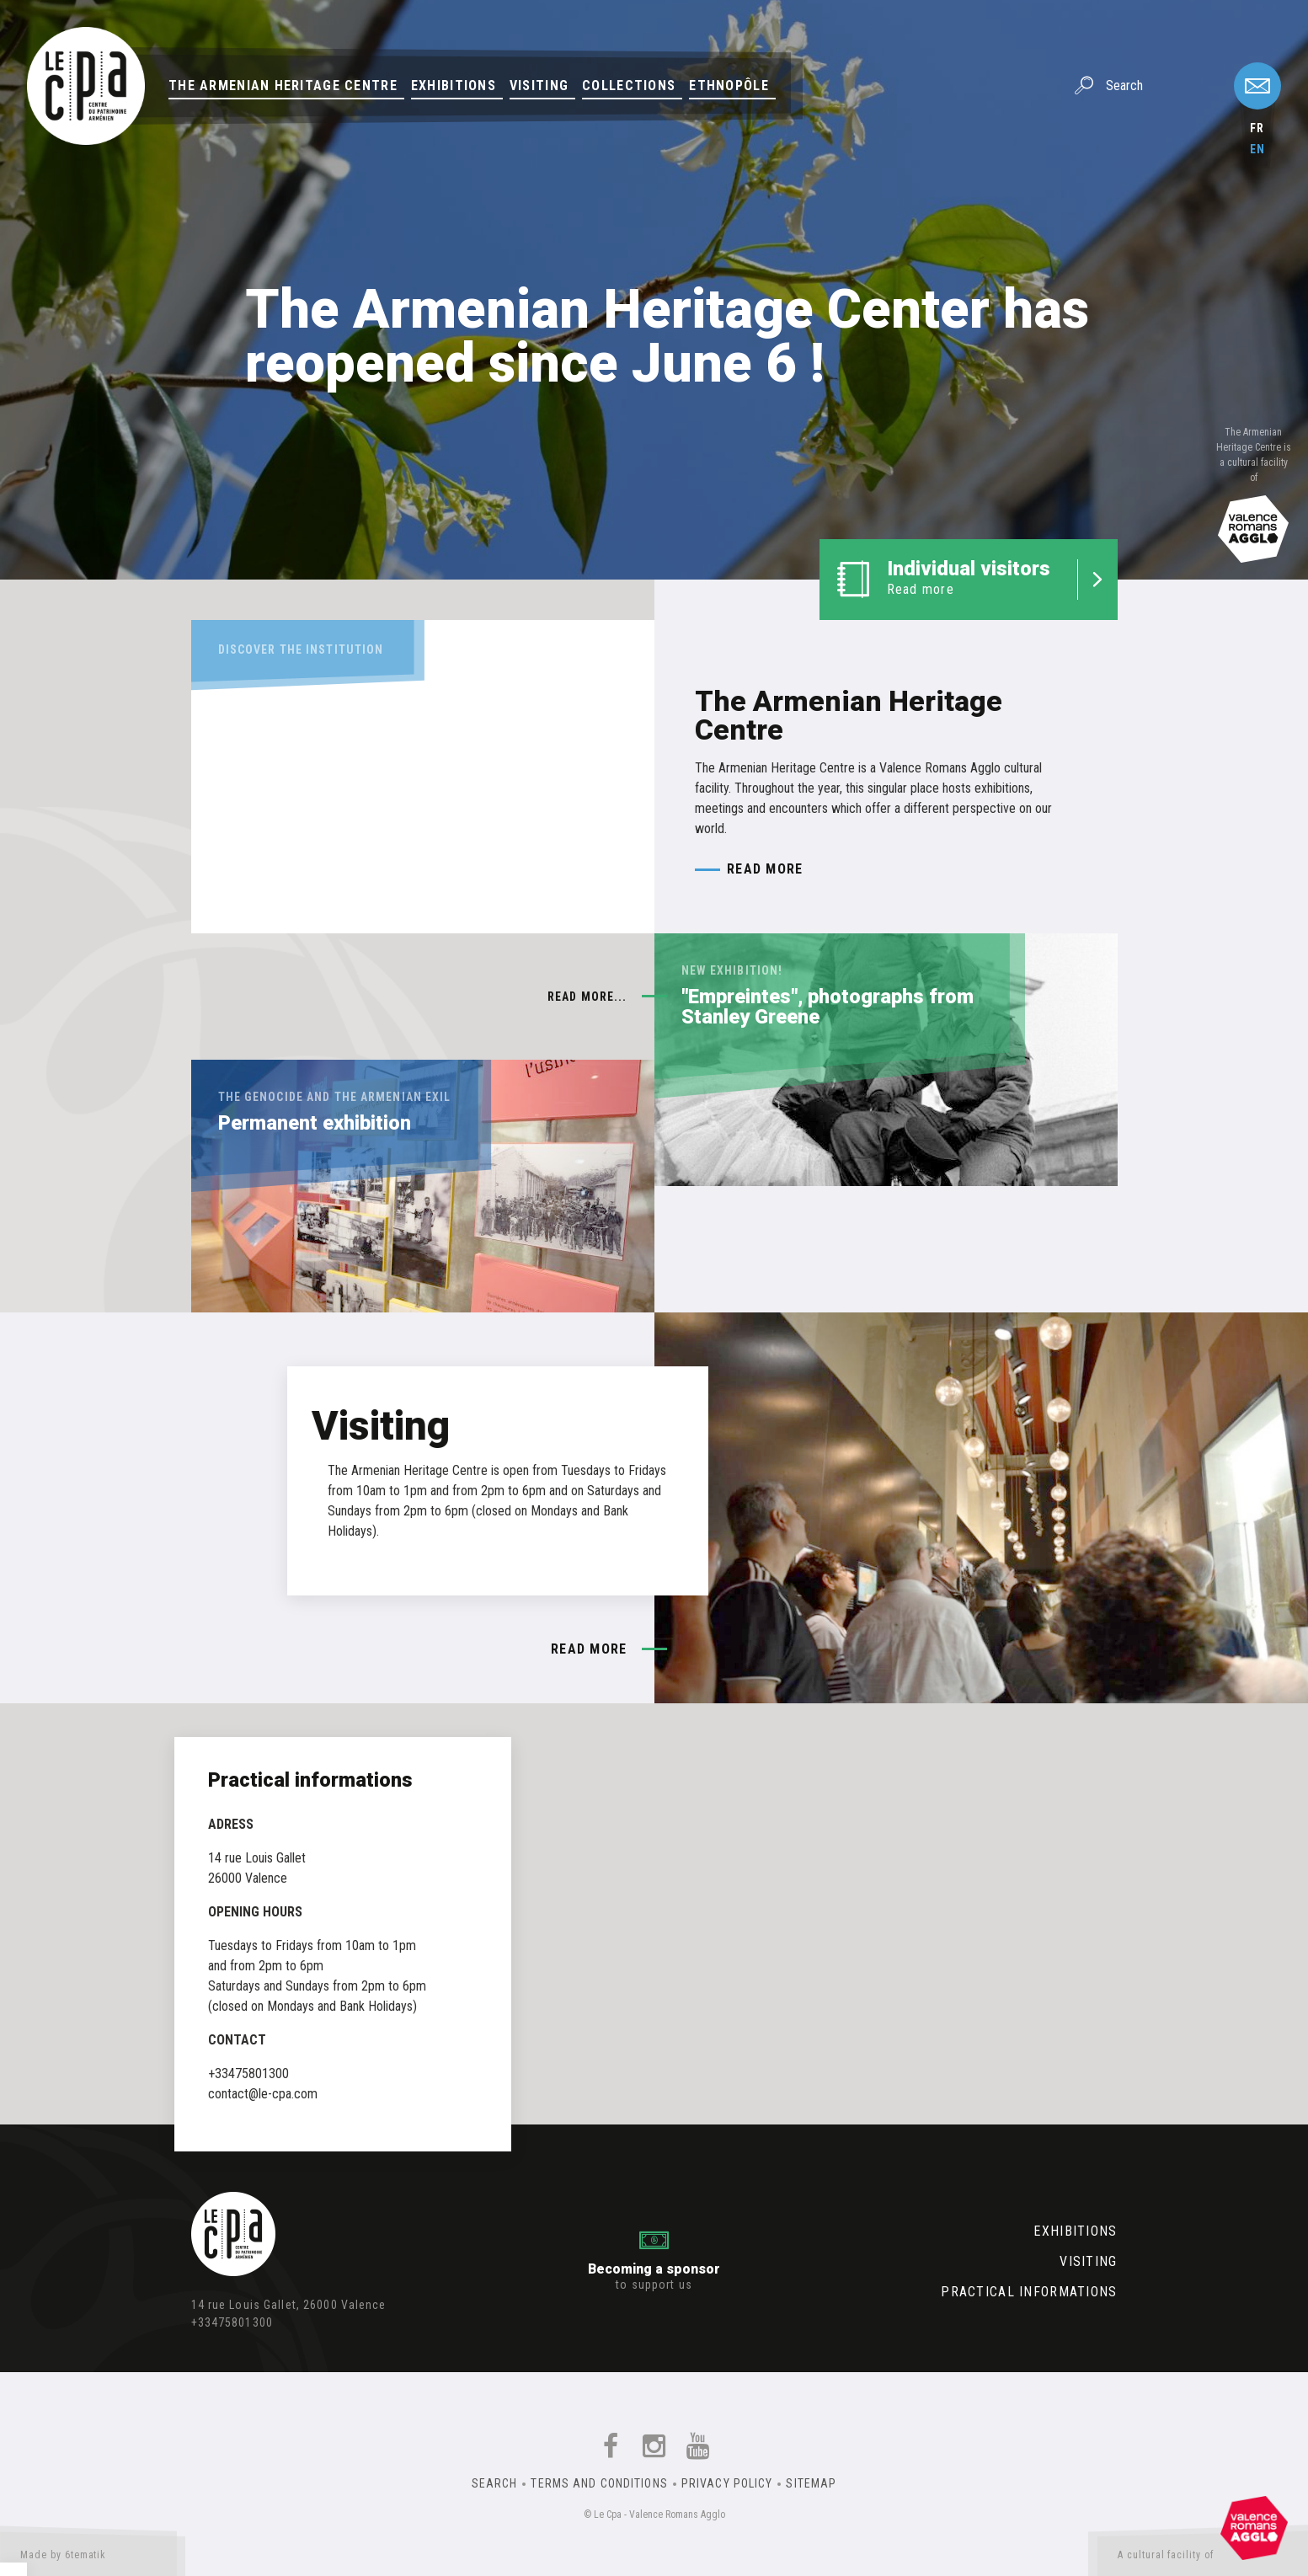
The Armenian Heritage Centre (283, 85)
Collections (628, 85)
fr (1257, 128)
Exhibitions (453, 85)
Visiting (539, 85)
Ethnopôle (729, 85)
